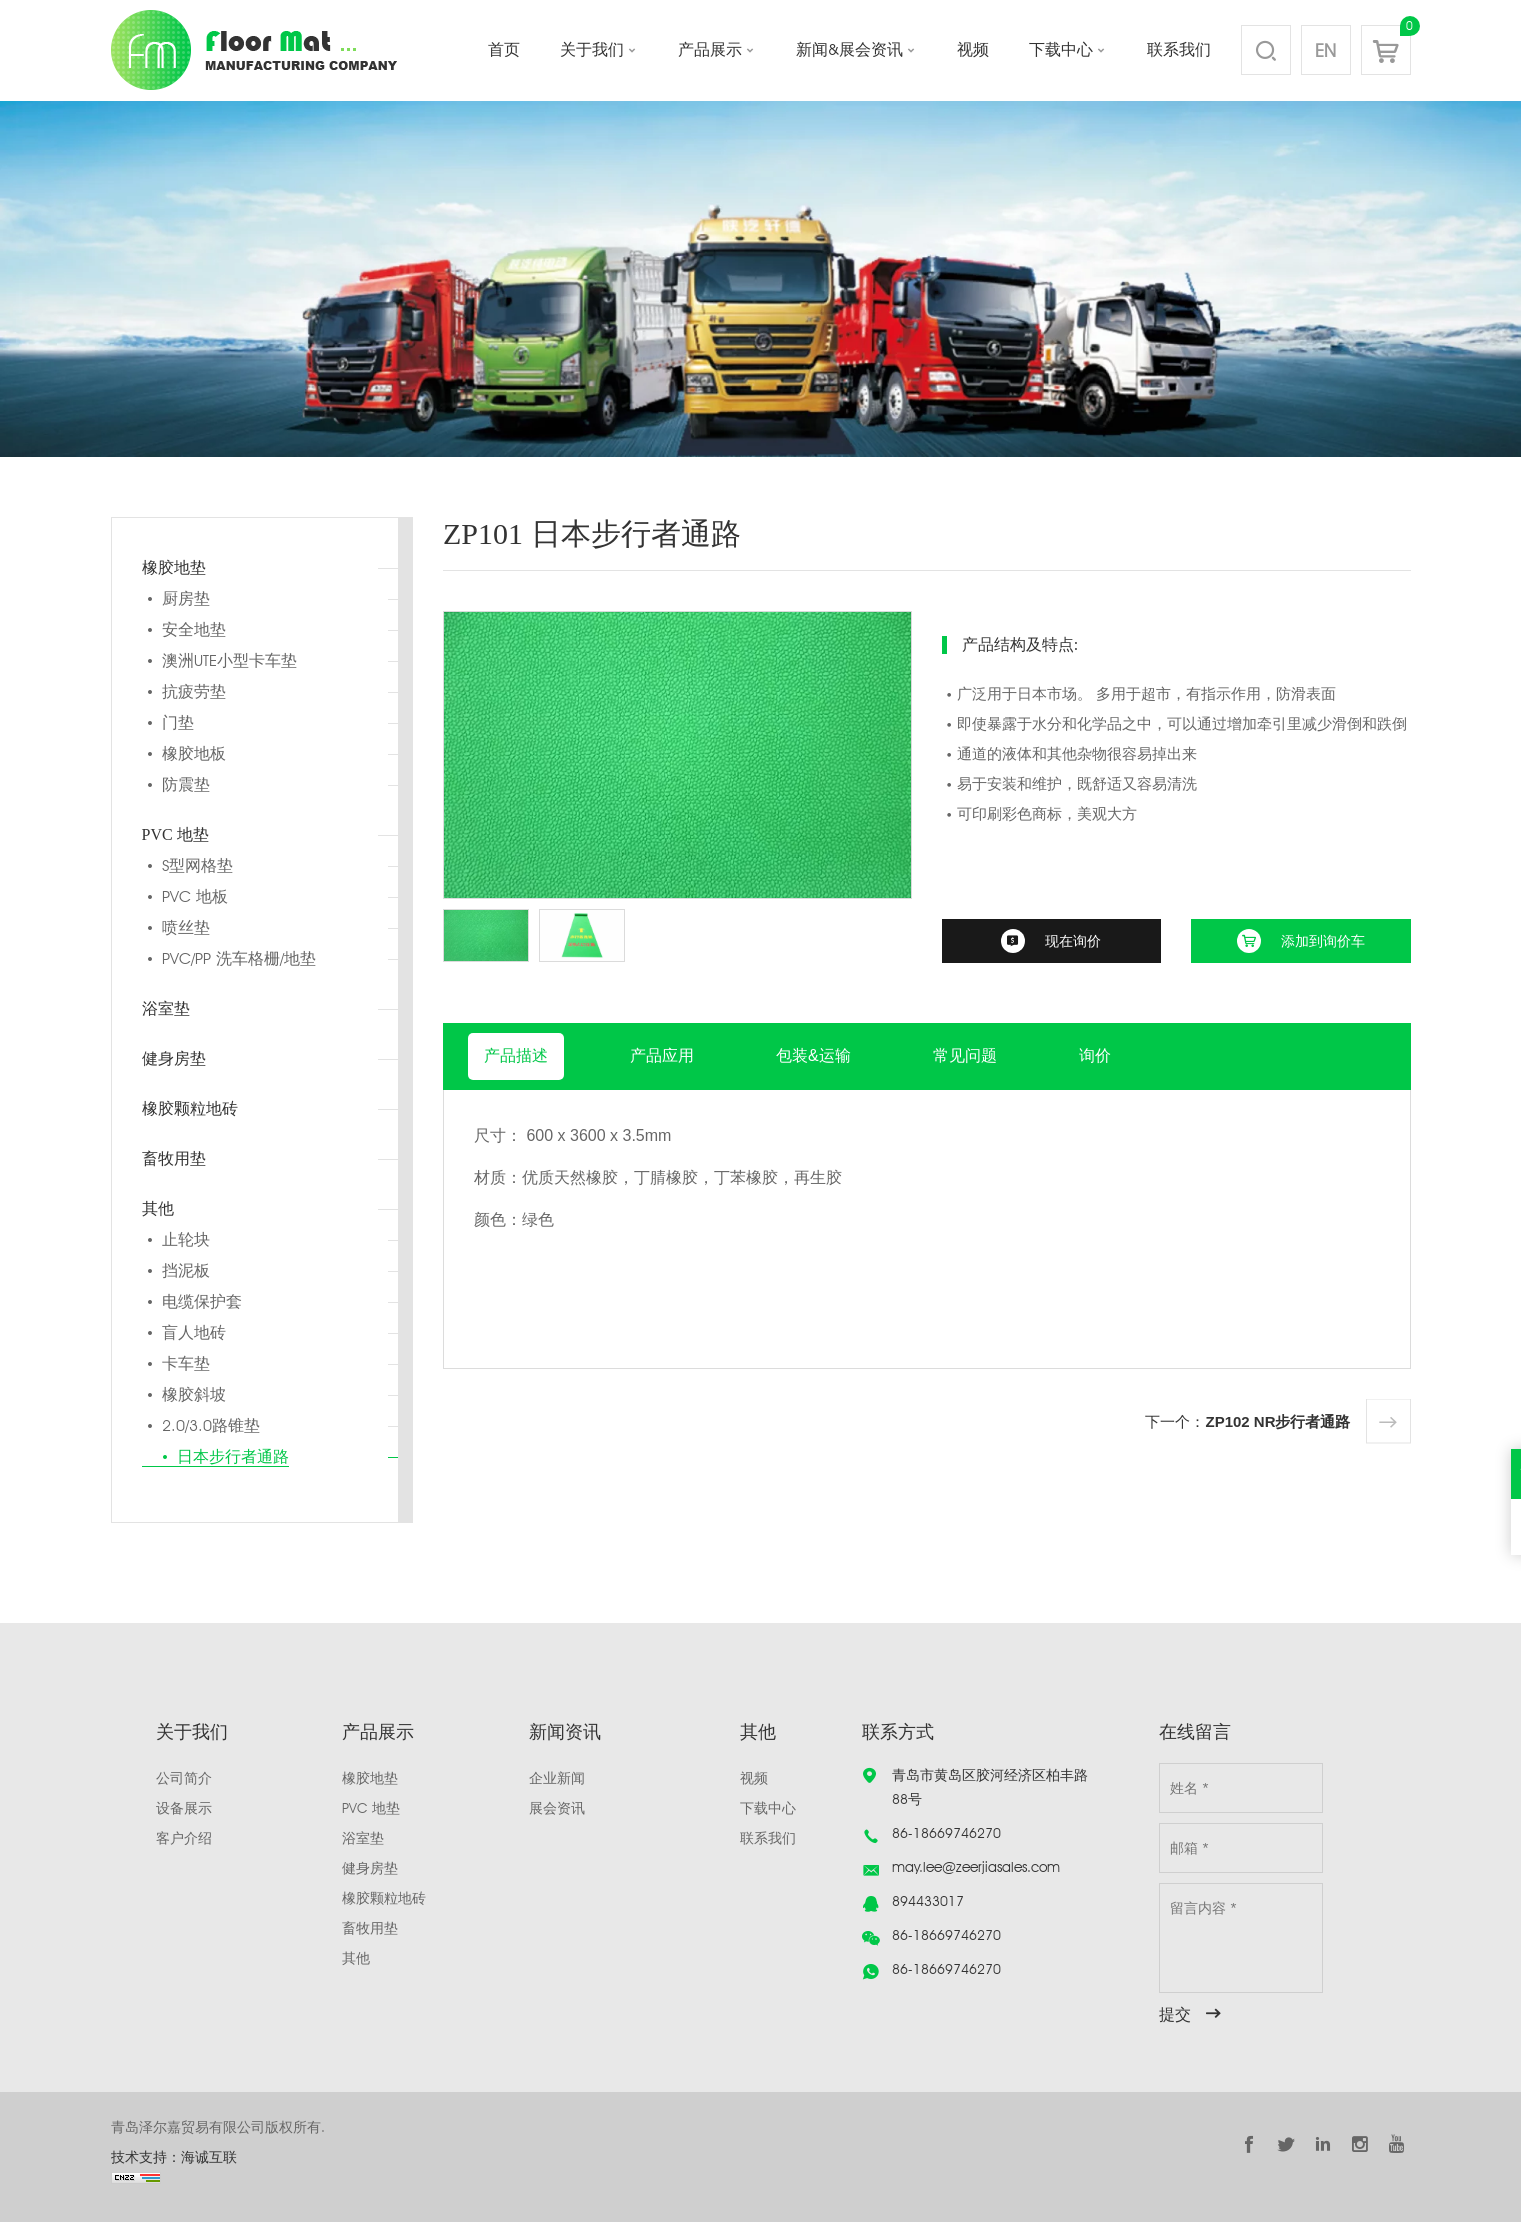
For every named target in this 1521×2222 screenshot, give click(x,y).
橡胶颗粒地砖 (190, 1108)
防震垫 (186, 784)
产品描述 (516, 1055)
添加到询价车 (1323, 941)
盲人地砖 (194, 1332)
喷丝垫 (186, 927)
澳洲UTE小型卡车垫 (229, 660)
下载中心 (1061, 49)
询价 (1095, 1055)
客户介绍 (184, 1838)
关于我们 (592, 49)
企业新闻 (557, 1778)
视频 (973, 49)
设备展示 (184, 1808)
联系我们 (1179, 49)
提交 (1175, 2014)
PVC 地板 (195, 896)
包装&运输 (813, 1055)
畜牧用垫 (174, 1158)
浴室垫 (166, 1008)
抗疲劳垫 (194, 691)
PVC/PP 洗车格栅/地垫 (239, 958)
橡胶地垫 (174, 567)
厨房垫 (186, 598)
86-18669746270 (946, 1833)
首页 (504, 49)
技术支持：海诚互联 (174, 2157)
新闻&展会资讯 (849, 49)
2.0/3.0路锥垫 (211, 1425)
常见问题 (965, 1055)
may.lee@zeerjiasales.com (976, 1867)
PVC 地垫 (175, 834)
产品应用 (662, 1055)
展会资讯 (557, 1808)
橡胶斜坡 (194, 1394)
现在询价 (1073, 941)
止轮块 (186, 1239)
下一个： (1247, 1421)
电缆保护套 (202, 1301)
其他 (158, 1208)
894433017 (928, 1901)
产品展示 (710, 49)
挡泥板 (186, 1270)
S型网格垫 (197, 865)
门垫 (178, 722)
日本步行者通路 (233, 1456)
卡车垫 (186, 1363)
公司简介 (184, 1778)
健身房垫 (174, 1058)
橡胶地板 (194, 753)
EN (1325, 50)
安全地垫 (194, 629)
